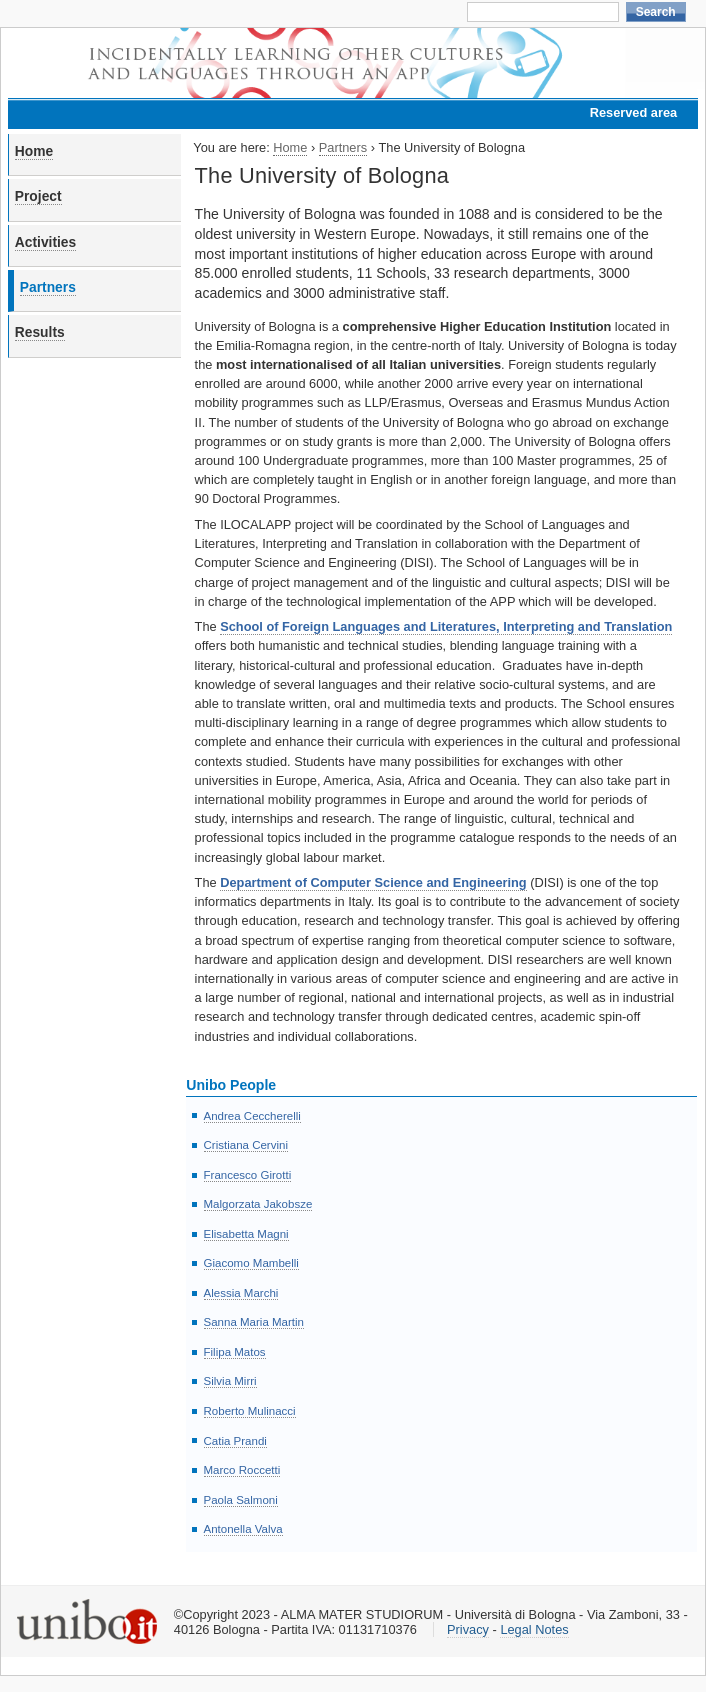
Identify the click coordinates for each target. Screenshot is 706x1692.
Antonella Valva (243, 1529)
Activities (45, 242)
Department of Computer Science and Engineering (373, 882)
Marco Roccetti (242, 1470)
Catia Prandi (235, 1441)
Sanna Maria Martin (254, 1322)
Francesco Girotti (248, 1175)
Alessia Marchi (241, 1293)
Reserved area (634, 112)
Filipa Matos (235, 1352)
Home (34, 151)
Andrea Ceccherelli (252, 1116)
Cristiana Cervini (246, 1145)
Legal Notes (534, 1629)
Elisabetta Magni (246, 1234)
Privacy (468, 1629)
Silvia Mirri (230, 1381)
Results (40, 332)
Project (38, 196)
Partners (48, 287)
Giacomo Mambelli (251, 1263)
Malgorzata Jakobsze (258, 1204)
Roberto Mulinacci (250, 1411)
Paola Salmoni (241, 1500)
